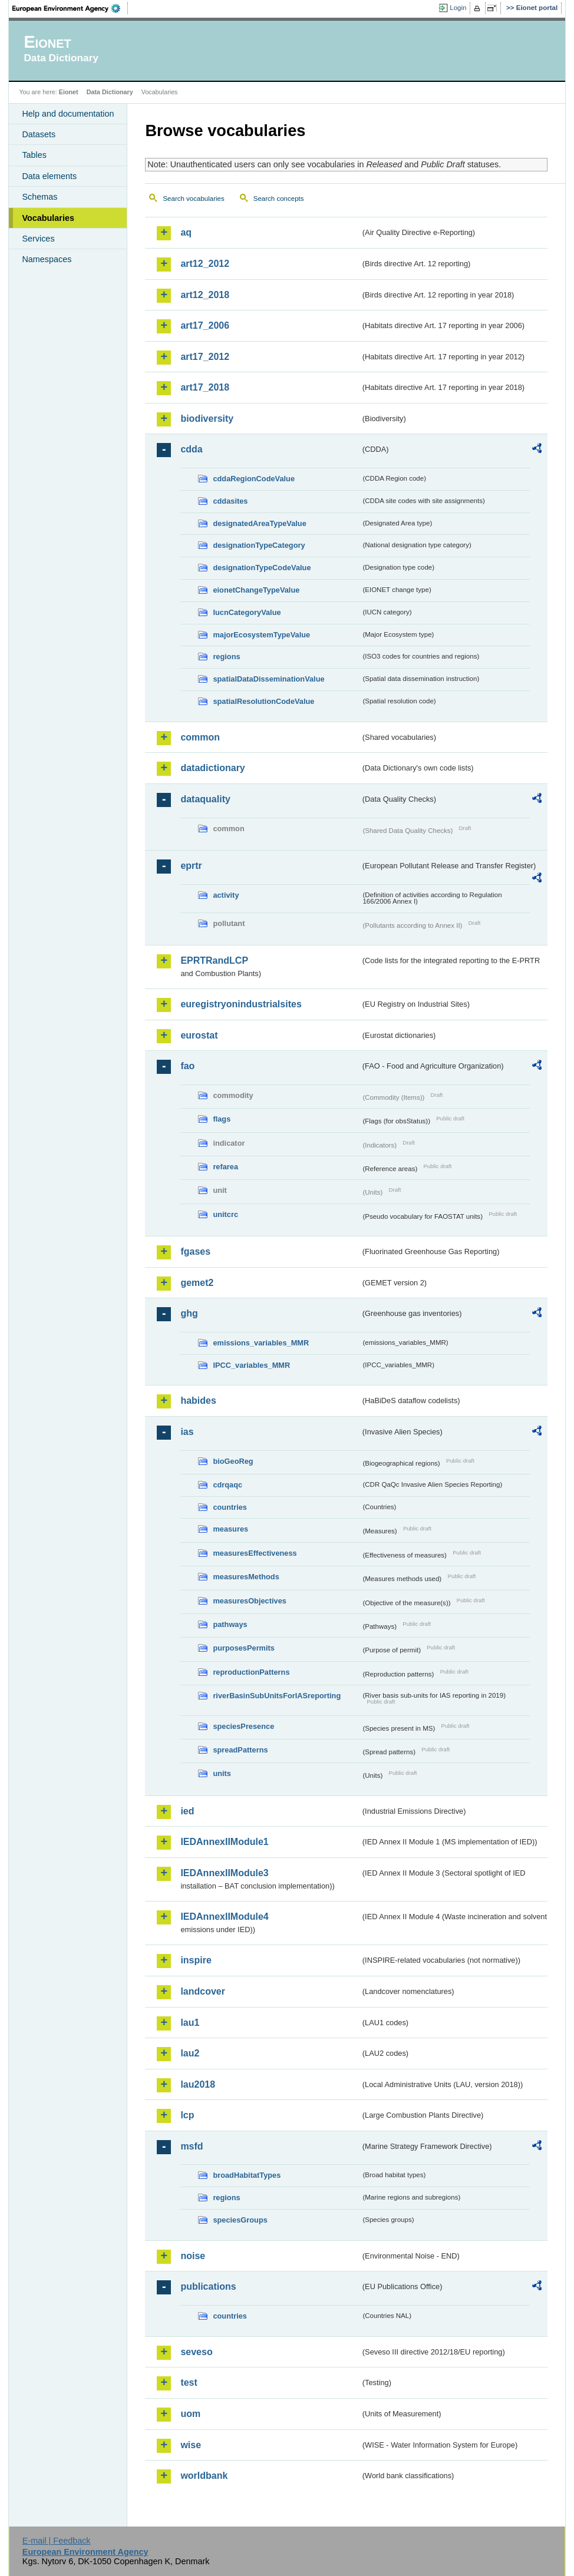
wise (190, 2445)
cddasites (230, 501)
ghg (188, 1313)
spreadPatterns (240, 1749)
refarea (225, 1166)
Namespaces (46, 259)
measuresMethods (246, 1576)
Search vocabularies (193, 198)
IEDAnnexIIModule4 (224, 1917)
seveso (196, 2352)
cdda (191, 449)
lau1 (189, 2023)
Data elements (49, 176)
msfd (191, 2146)
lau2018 (197, 2084)
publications (208, 2286)
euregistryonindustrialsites (240, 1004)
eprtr (191, 866)
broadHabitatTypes (247, 2175)
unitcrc (225, 1214)
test (188, 2382)
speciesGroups (240, 2219)
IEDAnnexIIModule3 (224, 1873)
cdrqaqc (227, 1484)
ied (187, 1811)
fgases (195, 1251)
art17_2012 (204, 357)
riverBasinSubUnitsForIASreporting (277, 1695)
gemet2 (196, 1283)
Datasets (38, 134)
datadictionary (212, 768)
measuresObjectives (249, 1600)
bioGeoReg (233, 1461)
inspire (195, 1960)
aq (186, 232)
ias (186, 1432)
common (200, 737)
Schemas (39, 196)
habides (198, 1401)
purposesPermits (244, 1648)
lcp (187, 2115)
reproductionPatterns (251, 1672)
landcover (202, 1991)
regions (226, 656)
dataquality (205, 799)
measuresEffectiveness (254, 1553)
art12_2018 (204, 295)
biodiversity (206, 419)
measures (230, 1529)
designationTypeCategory (259, 545)
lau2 (189, 2053)
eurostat (198, 1035)
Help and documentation (68, 113)
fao (187, 1066)
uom (190, 2414)
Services (38, 238)
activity (226, 895)
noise (192, 2256)
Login (458, 7)
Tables (34, 155)
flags (221, 1119)
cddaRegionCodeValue (254, 478)
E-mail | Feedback (56, 2540)
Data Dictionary (110, 91)
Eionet (68, 91)
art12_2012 (204, 264)
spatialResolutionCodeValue (263, 701)
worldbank (203, 2476)
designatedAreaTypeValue (259, 523)
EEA (70, 8)
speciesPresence (243, 1726)
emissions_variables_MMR (261, 1342)
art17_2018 (204, 387)
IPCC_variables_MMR (251, 1365)
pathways (230, 1624)
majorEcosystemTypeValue (261, 634)
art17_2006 (204, 325)
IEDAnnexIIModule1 (224, 1842)
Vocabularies (48, 218)
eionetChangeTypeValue (256, 590)
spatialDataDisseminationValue (268, 678)
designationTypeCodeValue (262, 567)
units (222, 1773)
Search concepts (278, 198)
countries (230, 1507)
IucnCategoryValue (247, 612)
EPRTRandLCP (214, 960)
